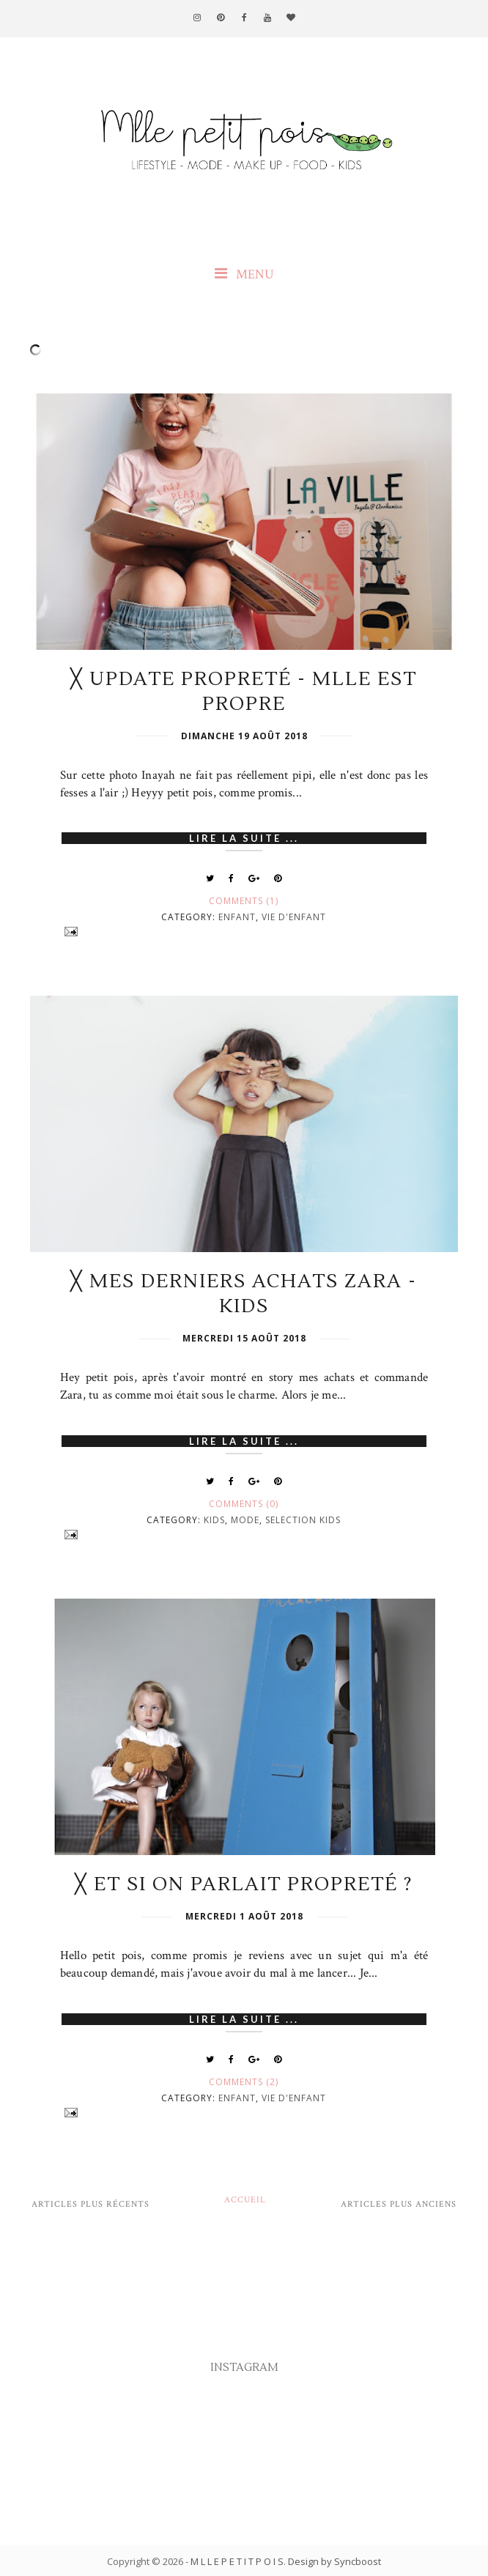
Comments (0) (243, 1504)
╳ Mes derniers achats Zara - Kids (243, 1294)
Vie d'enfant (294, 917)
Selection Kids (303, 1520)
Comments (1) (243, 901)
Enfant (237, 917)
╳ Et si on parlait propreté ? (244, 1884)
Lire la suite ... (244, 838)
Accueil (245, 2199)
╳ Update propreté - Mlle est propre (243, 692)
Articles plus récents (90, 2204)
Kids (214, 1520)
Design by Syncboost (334, 2561)
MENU (244, 274)
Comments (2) (243, 2082)
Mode (245, 1520)
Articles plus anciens (398, 2204)
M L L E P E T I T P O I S (237, 2561)
